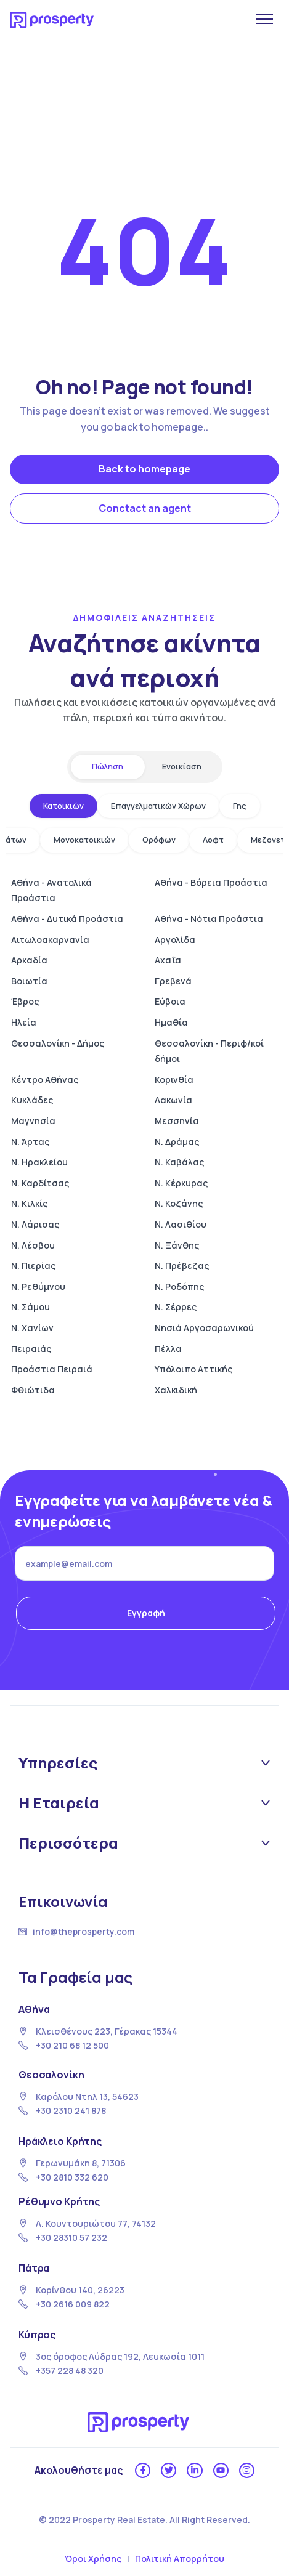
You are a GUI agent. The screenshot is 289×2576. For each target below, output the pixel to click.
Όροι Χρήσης (93, 2558)
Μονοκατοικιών (84, 839)
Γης (239, 805)
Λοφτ (213, 839)
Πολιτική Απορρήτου (179, 2558)
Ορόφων (159, 839)
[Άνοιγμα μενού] (264, 19)
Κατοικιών (63, 805)
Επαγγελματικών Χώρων (158, 805)
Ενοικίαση (181, 766)
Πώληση (107, 766)
